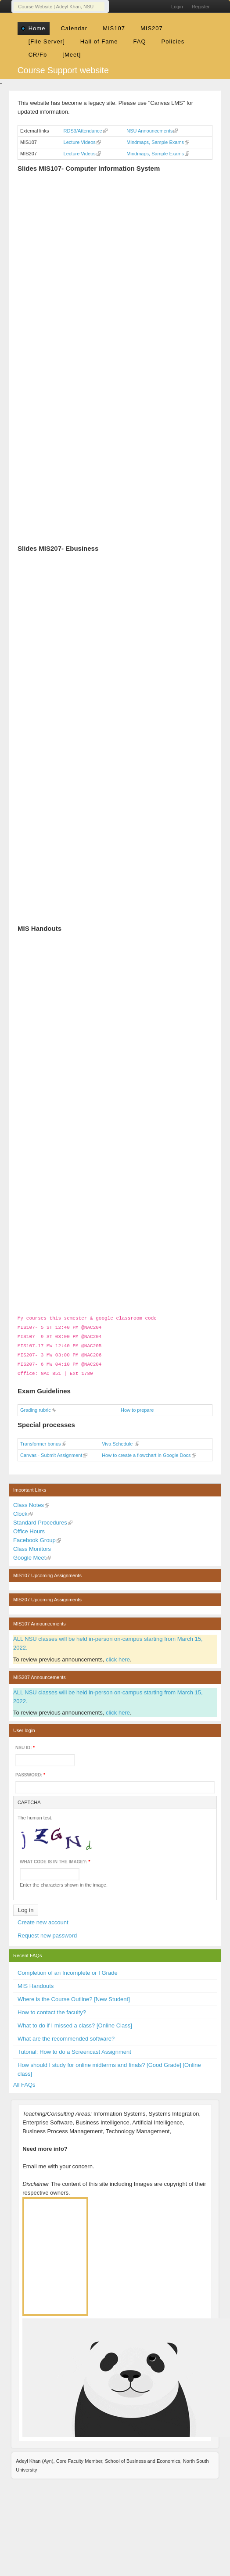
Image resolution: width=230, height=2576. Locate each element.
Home (37, 28)
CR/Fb (38, 54)
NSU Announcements (149, 130)
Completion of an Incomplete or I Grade (68, 1969)
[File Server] (47, 41)
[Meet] (71, 54)
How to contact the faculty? (52, 2009)
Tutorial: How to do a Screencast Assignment (74, 2048)
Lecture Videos (80, 142)
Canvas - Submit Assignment (51, 1451)
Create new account (43, 1919)
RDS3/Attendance (83, 130)
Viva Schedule (118, 1440)
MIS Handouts (36, 1982)
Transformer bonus (40, 1440)
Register (201, 6)
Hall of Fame (99, 41)
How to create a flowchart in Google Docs (146, 1451)
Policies (173, 41)
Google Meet (29, 1554)
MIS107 (114, 28)
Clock (20, 1510)
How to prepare (137, 1406)
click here (118, 1656)
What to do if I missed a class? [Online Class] (75, 2022)
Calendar (74, 28)
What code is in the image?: (55, 1858)
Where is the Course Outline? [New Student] (74, 1995)
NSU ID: (25, 1744)
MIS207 (151, 28)
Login (177, 6)
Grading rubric (35, 1406)
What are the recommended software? (66, 2035)
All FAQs (24, 2081)
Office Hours (29, 1528)
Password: (30, 1771)
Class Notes (28, 1501)
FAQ (139, 41)
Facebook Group (34, 1536)
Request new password (47, 1932)
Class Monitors (32, 1545)
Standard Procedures (40, 1519)
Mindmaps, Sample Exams (155, 142)
